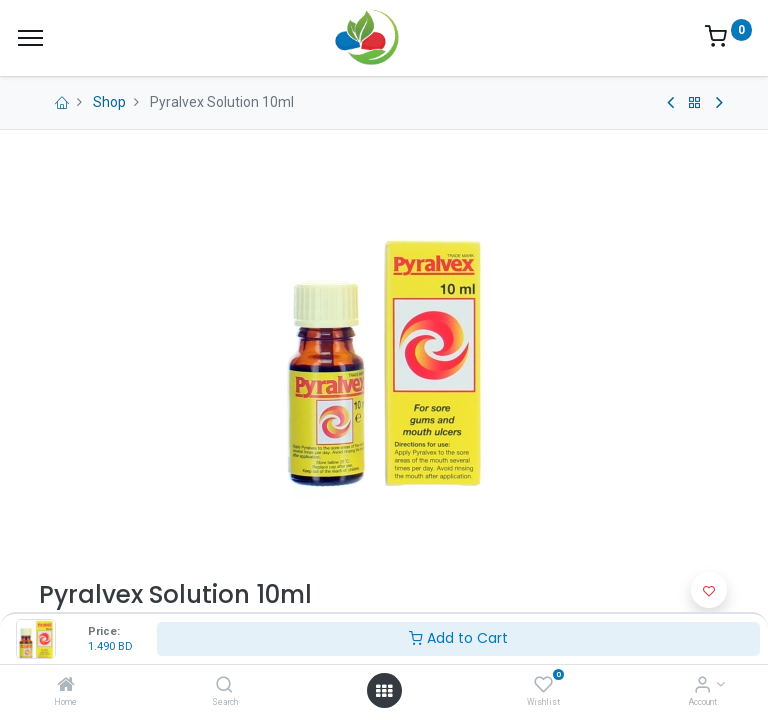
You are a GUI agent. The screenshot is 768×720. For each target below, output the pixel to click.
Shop (109, 102)
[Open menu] (384, 691)
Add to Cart (458, 638)
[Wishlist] (543, 686)
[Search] (224, 686)
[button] (709, 590)
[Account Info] (702, 686)
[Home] (66, 686)
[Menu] (30, 38)
